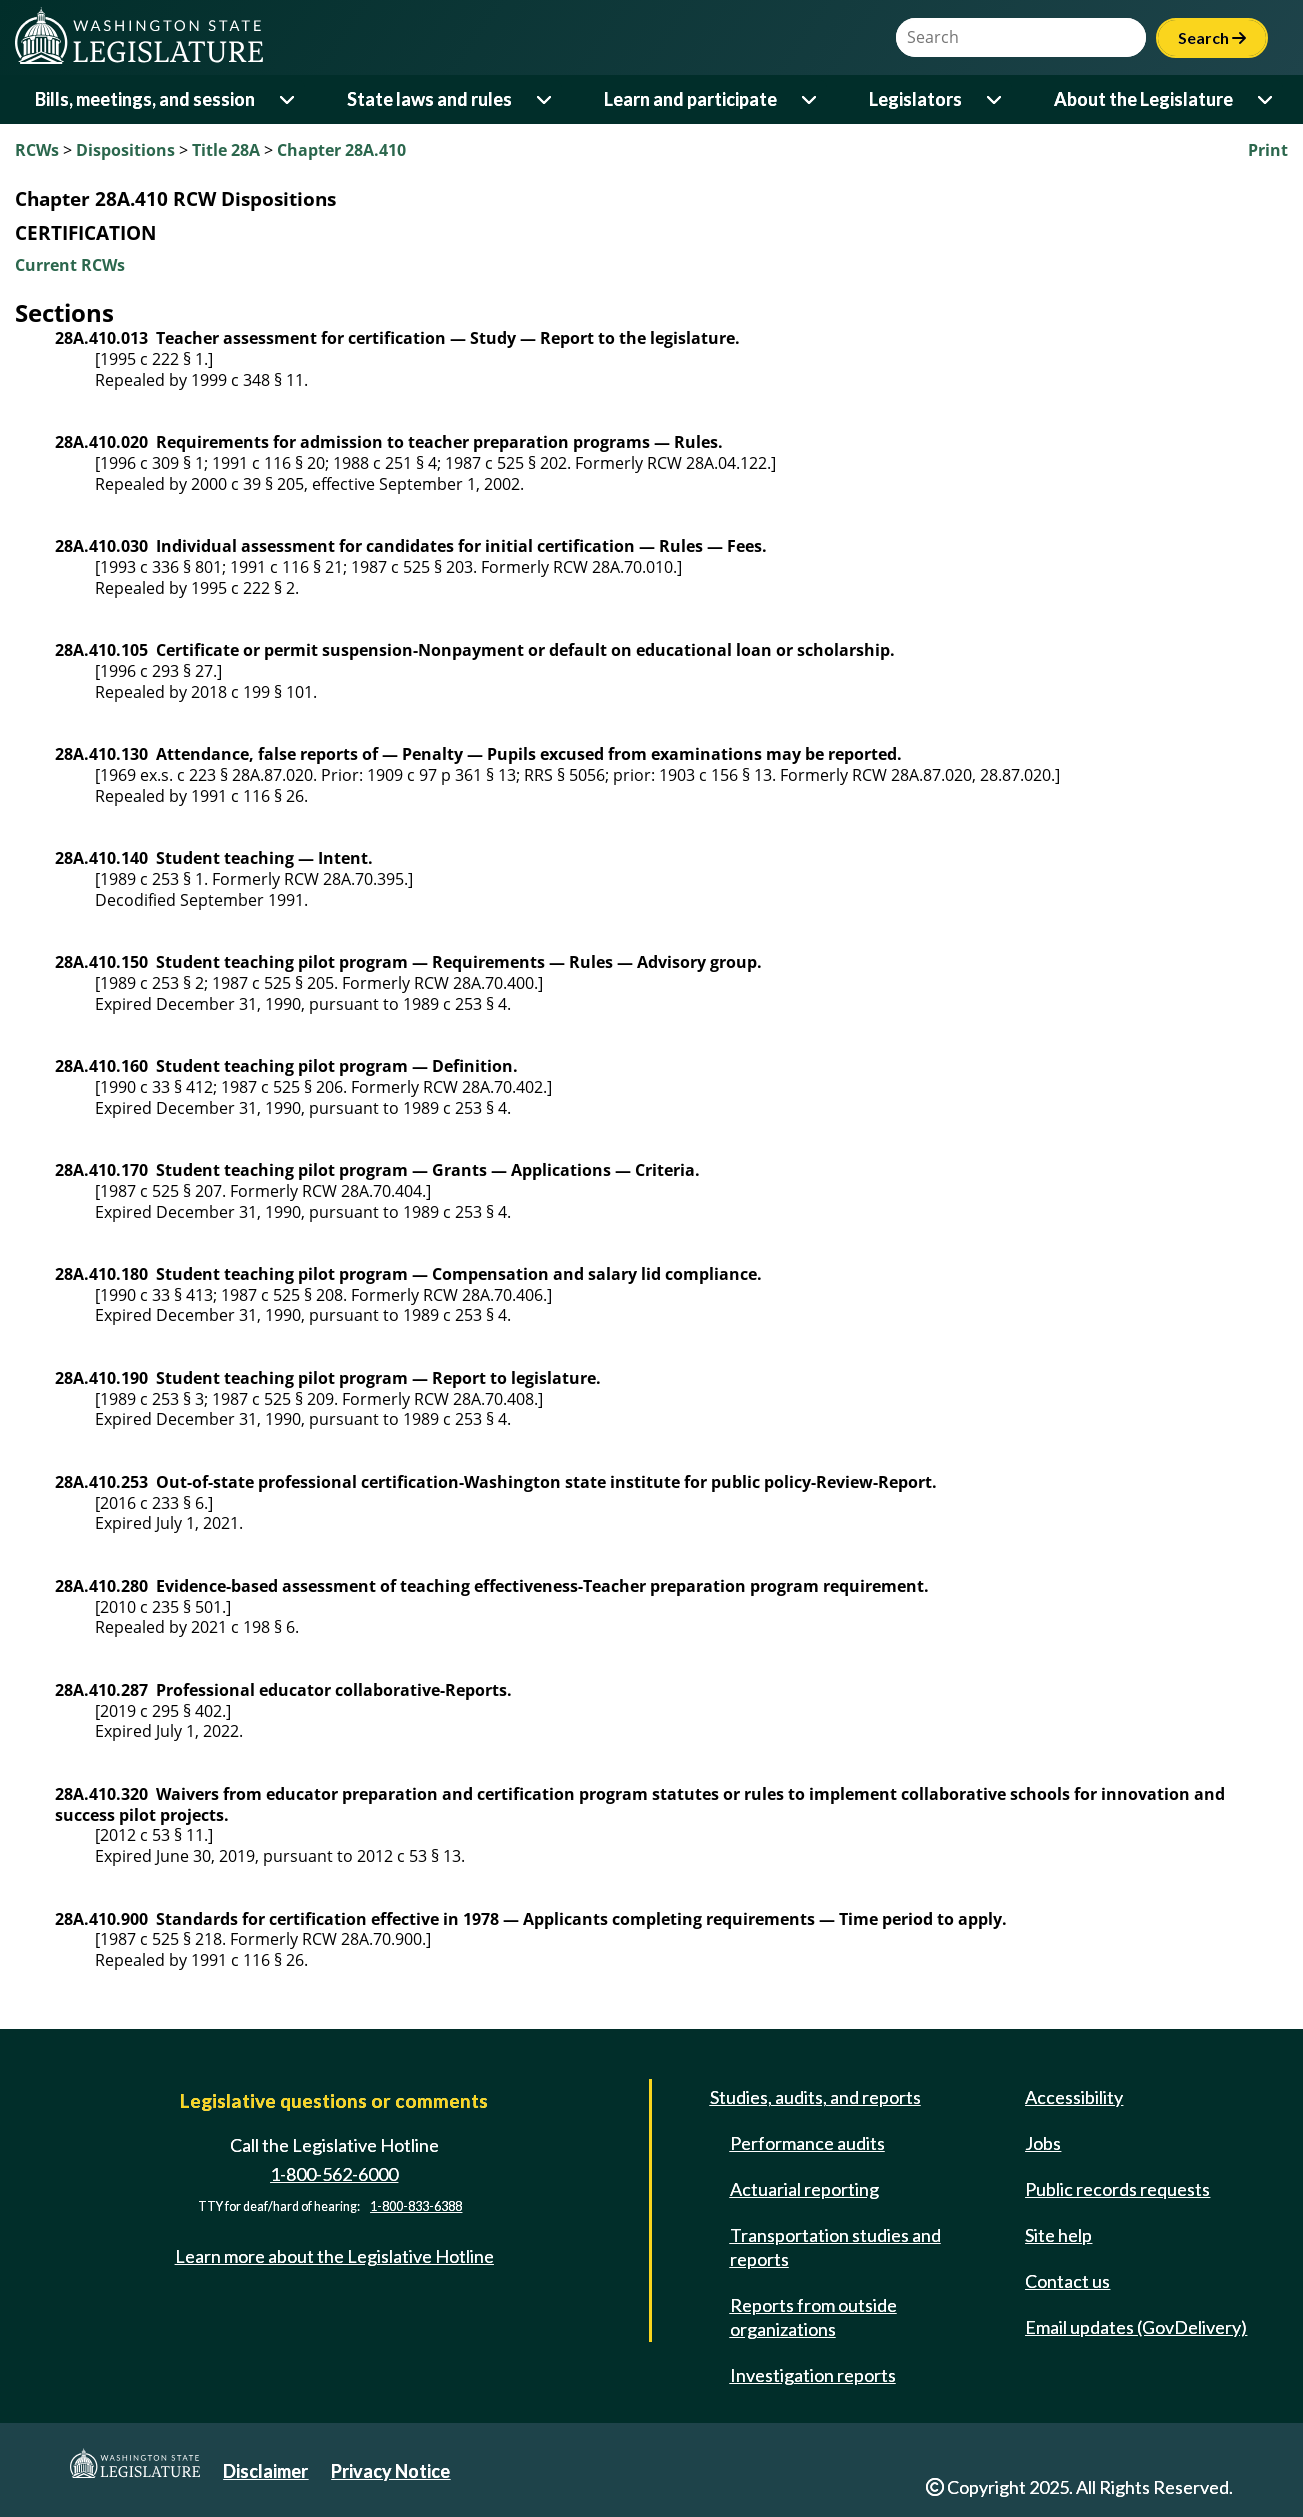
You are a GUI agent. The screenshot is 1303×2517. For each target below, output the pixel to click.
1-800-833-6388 (416, 2206)
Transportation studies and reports (835, 2247)
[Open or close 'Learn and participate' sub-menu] (810, 99)
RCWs (37, 150)
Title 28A (226, 150)
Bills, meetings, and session (145, 99)
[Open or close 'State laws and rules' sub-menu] (545, 99)
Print (1268, 150)
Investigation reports (813, 2375)
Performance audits (807, 2143)
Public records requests (1117, 2189)
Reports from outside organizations (813, 2317)
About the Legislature (1143, 99)
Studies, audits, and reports (815, 2097)
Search (1212, 37)
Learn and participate (690, 99)
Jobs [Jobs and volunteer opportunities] (1043, 2143)
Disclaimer (265, 2471)
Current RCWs (70, 265)
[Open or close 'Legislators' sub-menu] (995, 99)
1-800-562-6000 (334, 2174)
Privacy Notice (390, 2471)
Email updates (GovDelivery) (1136, 2327)
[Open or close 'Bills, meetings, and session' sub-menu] (288, 99)
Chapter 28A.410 (341, 150)
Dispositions (125, 150)
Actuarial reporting (804, 2189)
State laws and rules (429, 99)
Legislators (915, 99)
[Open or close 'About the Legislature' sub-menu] (1266, 99)
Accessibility (1074, 2097)
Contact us (1067, 2281)
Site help (1058, 2235)
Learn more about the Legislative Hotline (334, 2256)
